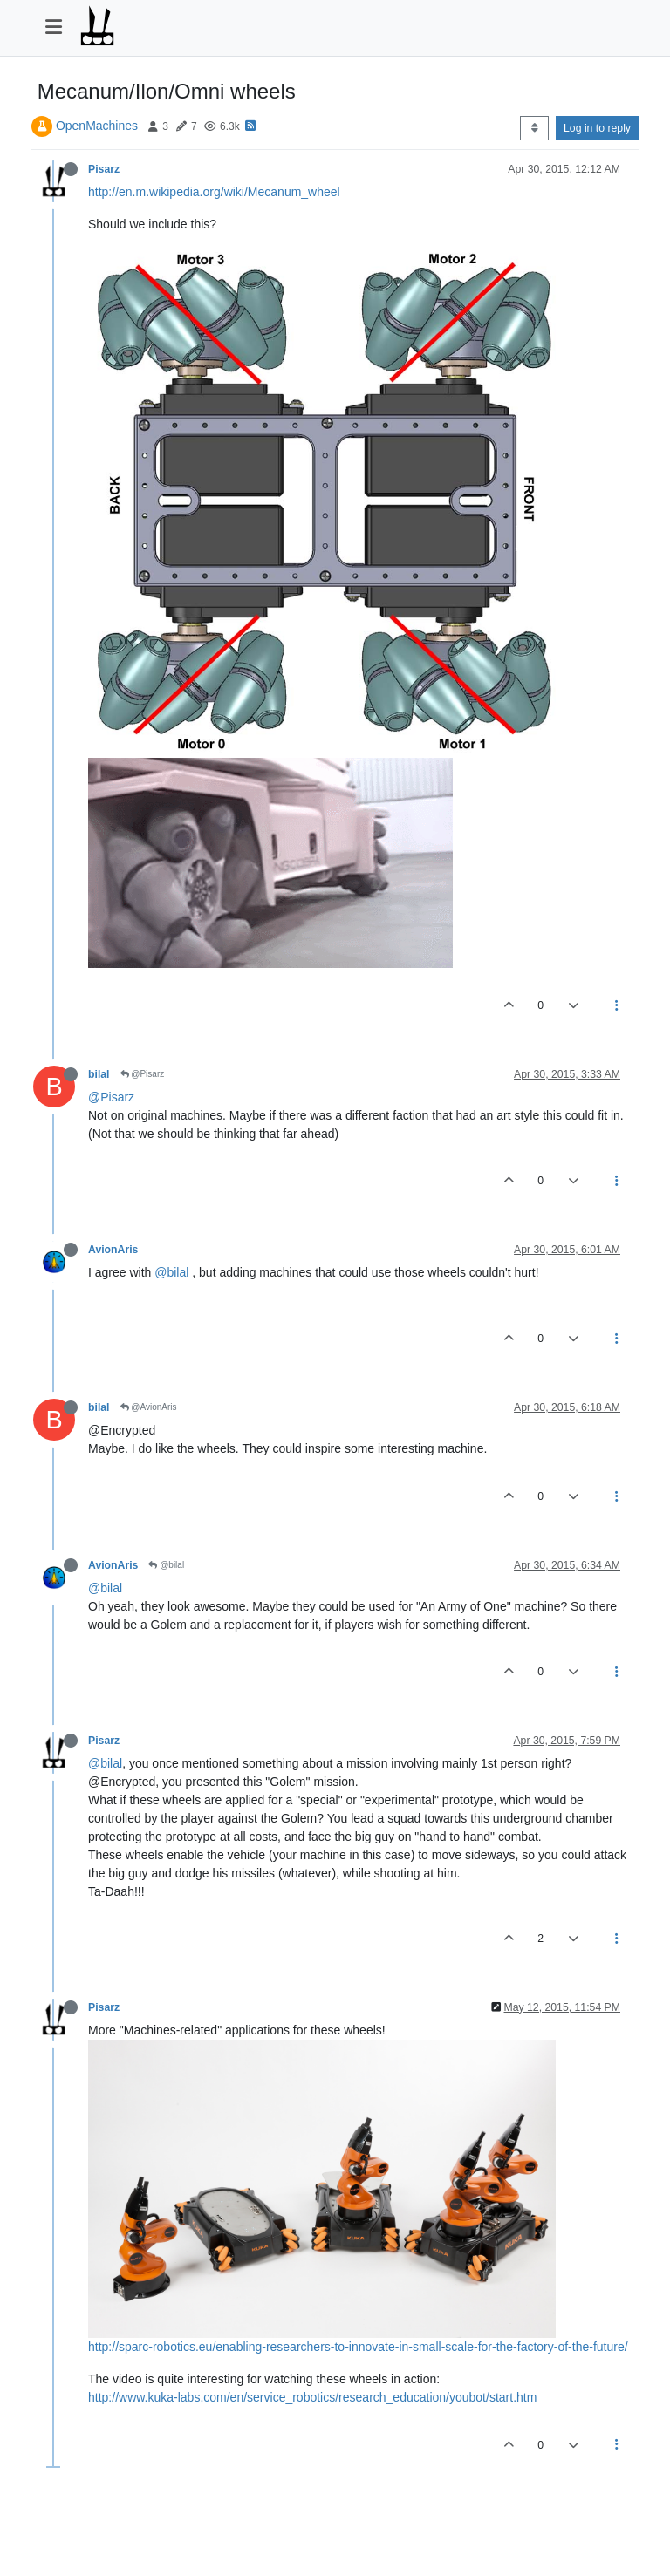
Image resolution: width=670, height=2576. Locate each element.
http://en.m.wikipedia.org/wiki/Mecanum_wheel (214, 192)
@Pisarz (142, 1074)
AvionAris (113, 1250)
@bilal (171, 1272)
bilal (99, 1074)
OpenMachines (97, 126)
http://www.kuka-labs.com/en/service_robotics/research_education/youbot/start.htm (312, 2397)
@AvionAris (148, 1407)
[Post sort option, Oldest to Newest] (534, 128)
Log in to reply (597, 128)
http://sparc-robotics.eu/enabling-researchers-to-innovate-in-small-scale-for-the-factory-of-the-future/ (358, 2347)
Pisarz (104, 169)
